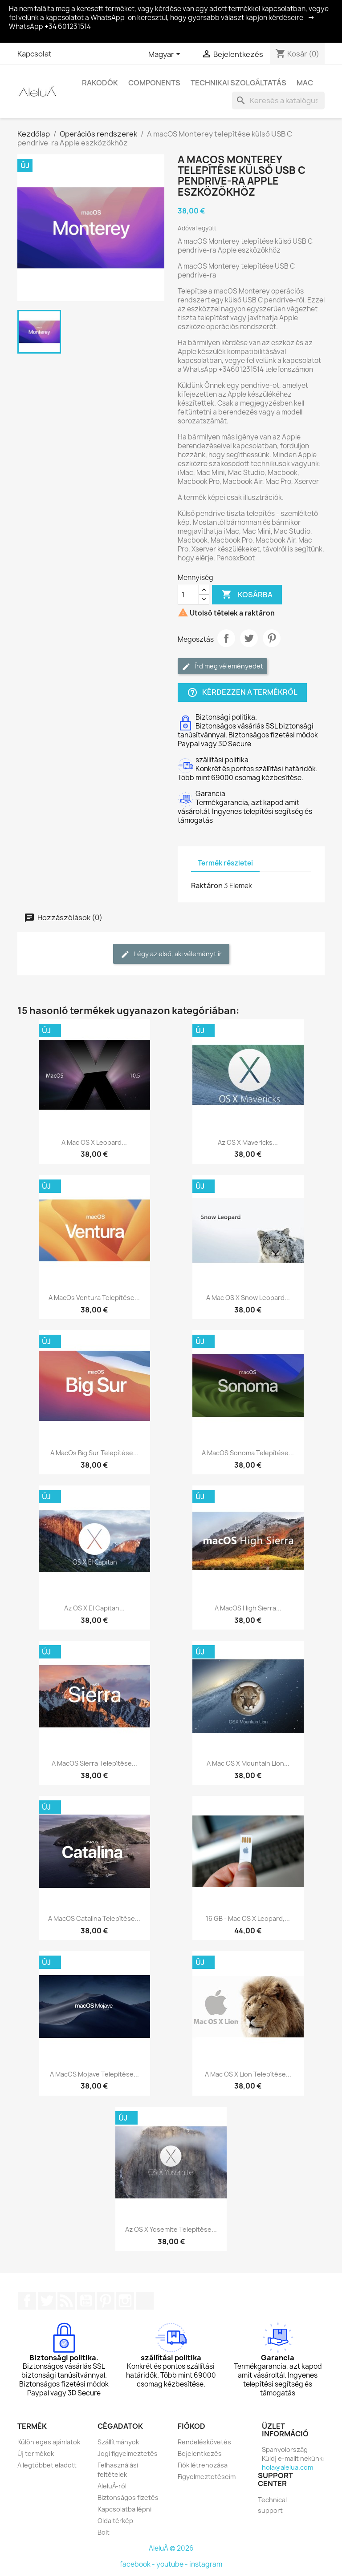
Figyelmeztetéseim (207, 2476)
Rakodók (100, 83)
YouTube (86, 2301)
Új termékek (35, 2453)
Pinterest (272, 638)
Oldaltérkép (115, 2520)
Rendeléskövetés (204, 2442)
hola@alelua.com (287, 2467)
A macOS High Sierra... (248, 1608)
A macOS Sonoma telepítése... (248, 1453)
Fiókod (191, 2426)
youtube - (172, 2564)
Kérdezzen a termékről (242, 692)
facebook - (138, 2564)
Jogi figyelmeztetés (128, 2453)
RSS (66, 2301)
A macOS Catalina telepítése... (94, 1918)
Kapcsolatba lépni (124, 2509)
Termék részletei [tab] (225, 863)
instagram (205, 2564)
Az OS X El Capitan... (94, 1608)
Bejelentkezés (200, 2453)
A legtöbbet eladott (47, 2465)
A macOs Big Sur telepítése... (94, 1453)
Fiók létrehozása (203, 2465)
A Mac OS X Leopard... (94, 1142)
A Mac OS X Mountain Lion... (248, 1763)
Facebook (27, 2301)
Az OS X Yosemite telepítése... (171, 2229)
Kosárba (247, 594)
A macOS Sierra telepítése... (94, 1763)
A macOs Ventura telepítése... (94, 1297)
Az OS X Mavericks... (248, 1142)
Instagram (125, 2301)
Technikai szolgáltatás (238, 83)
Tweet (249, 638)
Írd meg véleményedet (222, 666)
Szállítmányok (118, 2442)
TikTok (145, 2301)
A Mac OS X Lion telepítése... (248, 2074)
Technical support (272, 2505)
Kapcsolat (34, 54)
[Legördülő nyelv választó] (165, 54)
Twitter (47, 2301)
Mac (305, 83)
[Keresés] (278, 100)
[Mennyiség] (188, 594)
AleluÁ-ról (112, 2486)
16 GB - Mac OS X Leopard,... (248, 1918)
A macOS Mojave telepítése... (94, 2074)
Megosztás (226, 638)
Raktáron (207, 885)
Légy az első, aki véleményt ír (171, 954)
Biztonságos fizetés (128, 2497)
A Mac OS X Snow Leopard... (248, 1297)
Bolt (104, 2532)
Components (154, 83)
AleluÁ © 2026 (171, 2548)
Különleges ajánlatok (48, 2442)
